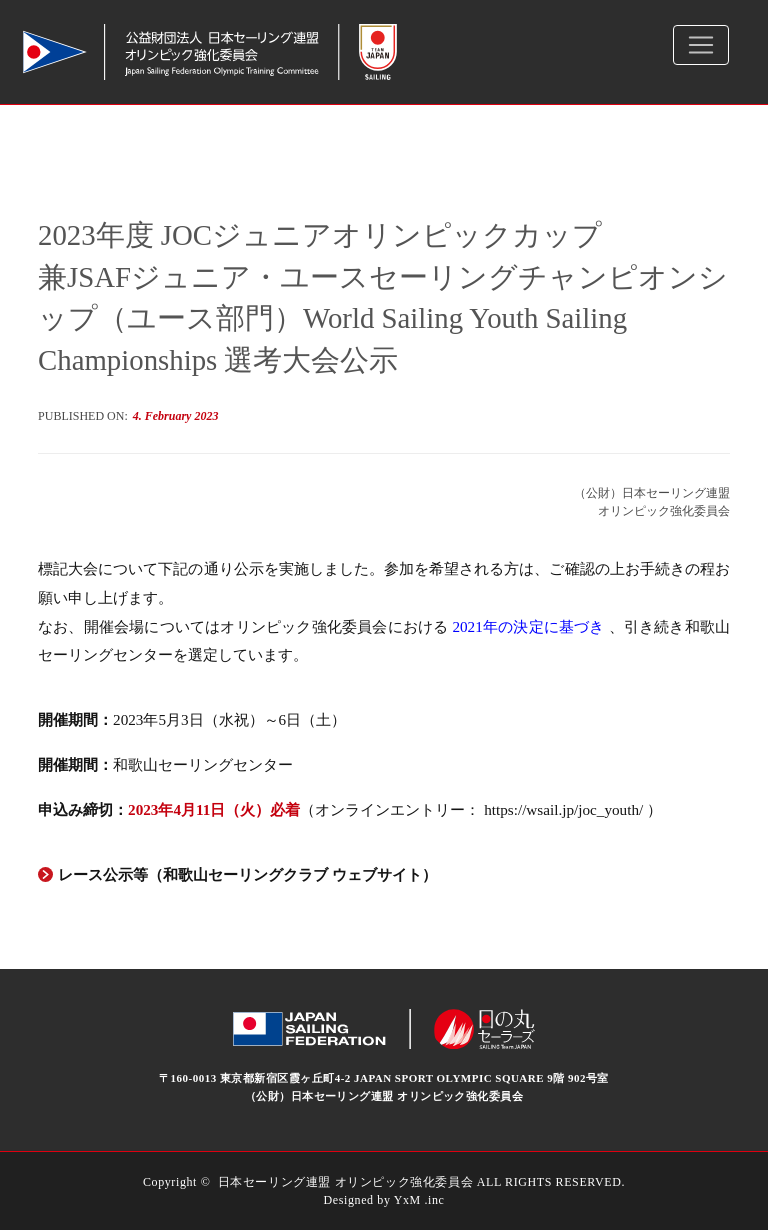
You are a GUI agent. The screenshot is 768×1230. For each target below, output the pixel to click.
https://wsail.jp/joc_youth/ (565, 809)
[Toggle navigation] (701, 45)
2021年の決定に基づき (530, 626)
